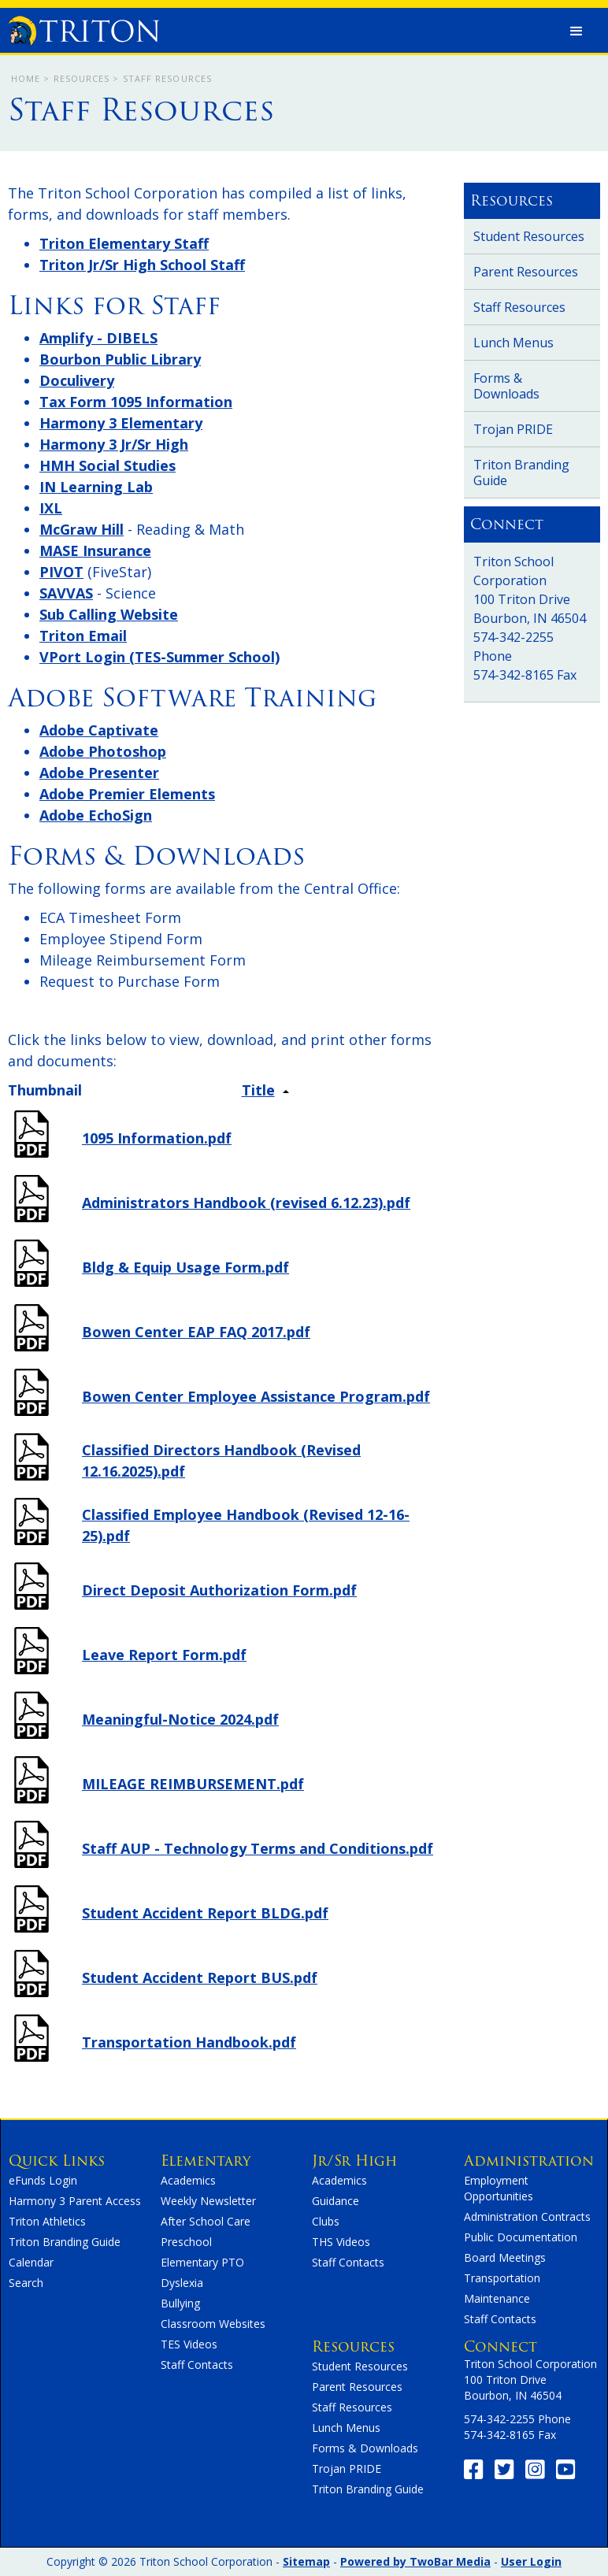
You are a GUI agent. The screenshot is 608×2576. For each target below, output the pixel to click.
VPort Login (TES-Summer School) (159, 656)
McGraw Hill (81, 529)
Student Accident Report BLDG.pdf (205, 1912)
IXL (50, 508)
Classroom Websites (213, 2323)
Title (258, 1089)
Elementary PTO (202, 2262)
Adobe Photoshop (102, 751)
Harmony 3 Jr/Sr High (113, 444)
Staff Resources (519, 307)
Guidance (335, 2200)
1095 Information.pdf (157, 1138)
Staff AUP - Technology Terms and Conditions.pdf (257, 1848)
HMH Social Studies (107, 465)
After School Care (205, 2221)
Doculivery (76, 380)
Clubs (325, 2221)
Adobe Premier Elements (127, 793)
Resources (82, 78)
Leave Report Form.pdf (164, 1654)
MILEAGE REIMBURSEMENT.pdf (193, 1783)
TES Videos (189, 2344)
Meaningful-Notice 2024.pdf (180, 1719)
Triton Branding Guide (521, 472)
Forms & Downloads (506, 385)
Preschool (186, 2241)
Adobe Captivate (98, 730)
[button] (576, 31)
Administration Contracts (527, 2216)
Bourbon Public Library (120, 359)
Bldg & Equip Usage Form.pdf (185, 1267)
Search (26, 2282)
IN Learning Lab (96, 486)
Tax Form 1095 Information (135, 401)
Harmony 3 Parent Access (75, 2200)
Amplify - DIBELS (98, 337)
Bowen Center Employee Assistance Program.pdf (256, 1396)
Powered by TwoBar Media (415, 2561)
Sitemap (306, 2561)
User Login (531, 2561)
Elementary (205, 2160)
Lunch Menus (513, 342)
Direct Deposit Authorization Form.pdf (219, 1590)
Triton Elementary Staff (124, 243)
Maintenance (497, 2298)
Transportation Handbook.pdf (189, 2042)
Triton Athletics (47, 2221)
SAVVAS (66, 593)
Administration (529, 2160)
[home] (83, 27)
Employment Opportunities (498, 2188)
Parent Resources (525, 271)
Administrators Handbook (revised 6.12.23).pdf (246, 1202)
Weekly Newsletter (208, 2200)
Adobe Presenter (99, 772)
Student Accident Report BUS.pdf (199, 1977)
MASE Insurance (95, 550)
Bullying (180, 2303)
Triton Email (83, 635)
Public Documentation (520, 2236)
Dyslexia (182, 2282)
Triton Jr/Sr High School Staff (142, 264)
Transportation (502, 2277)
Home (25, 78)
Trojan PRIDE (513, 429)
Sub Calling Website (108, 614)
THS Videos (341, 2241)
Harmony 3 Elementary (120, 422)
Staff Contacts (197, 2364)
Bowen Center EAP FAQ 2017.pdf (196, 1331)
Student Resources (528, 236)
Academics (188, 2180)
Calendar (31, 2262)
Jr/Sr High (354, 2160)
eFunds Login (43, 2180)
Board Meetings (505, 2257)
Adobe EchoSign (95, 815)
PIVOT (61, 571)
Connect (500, 2346)
